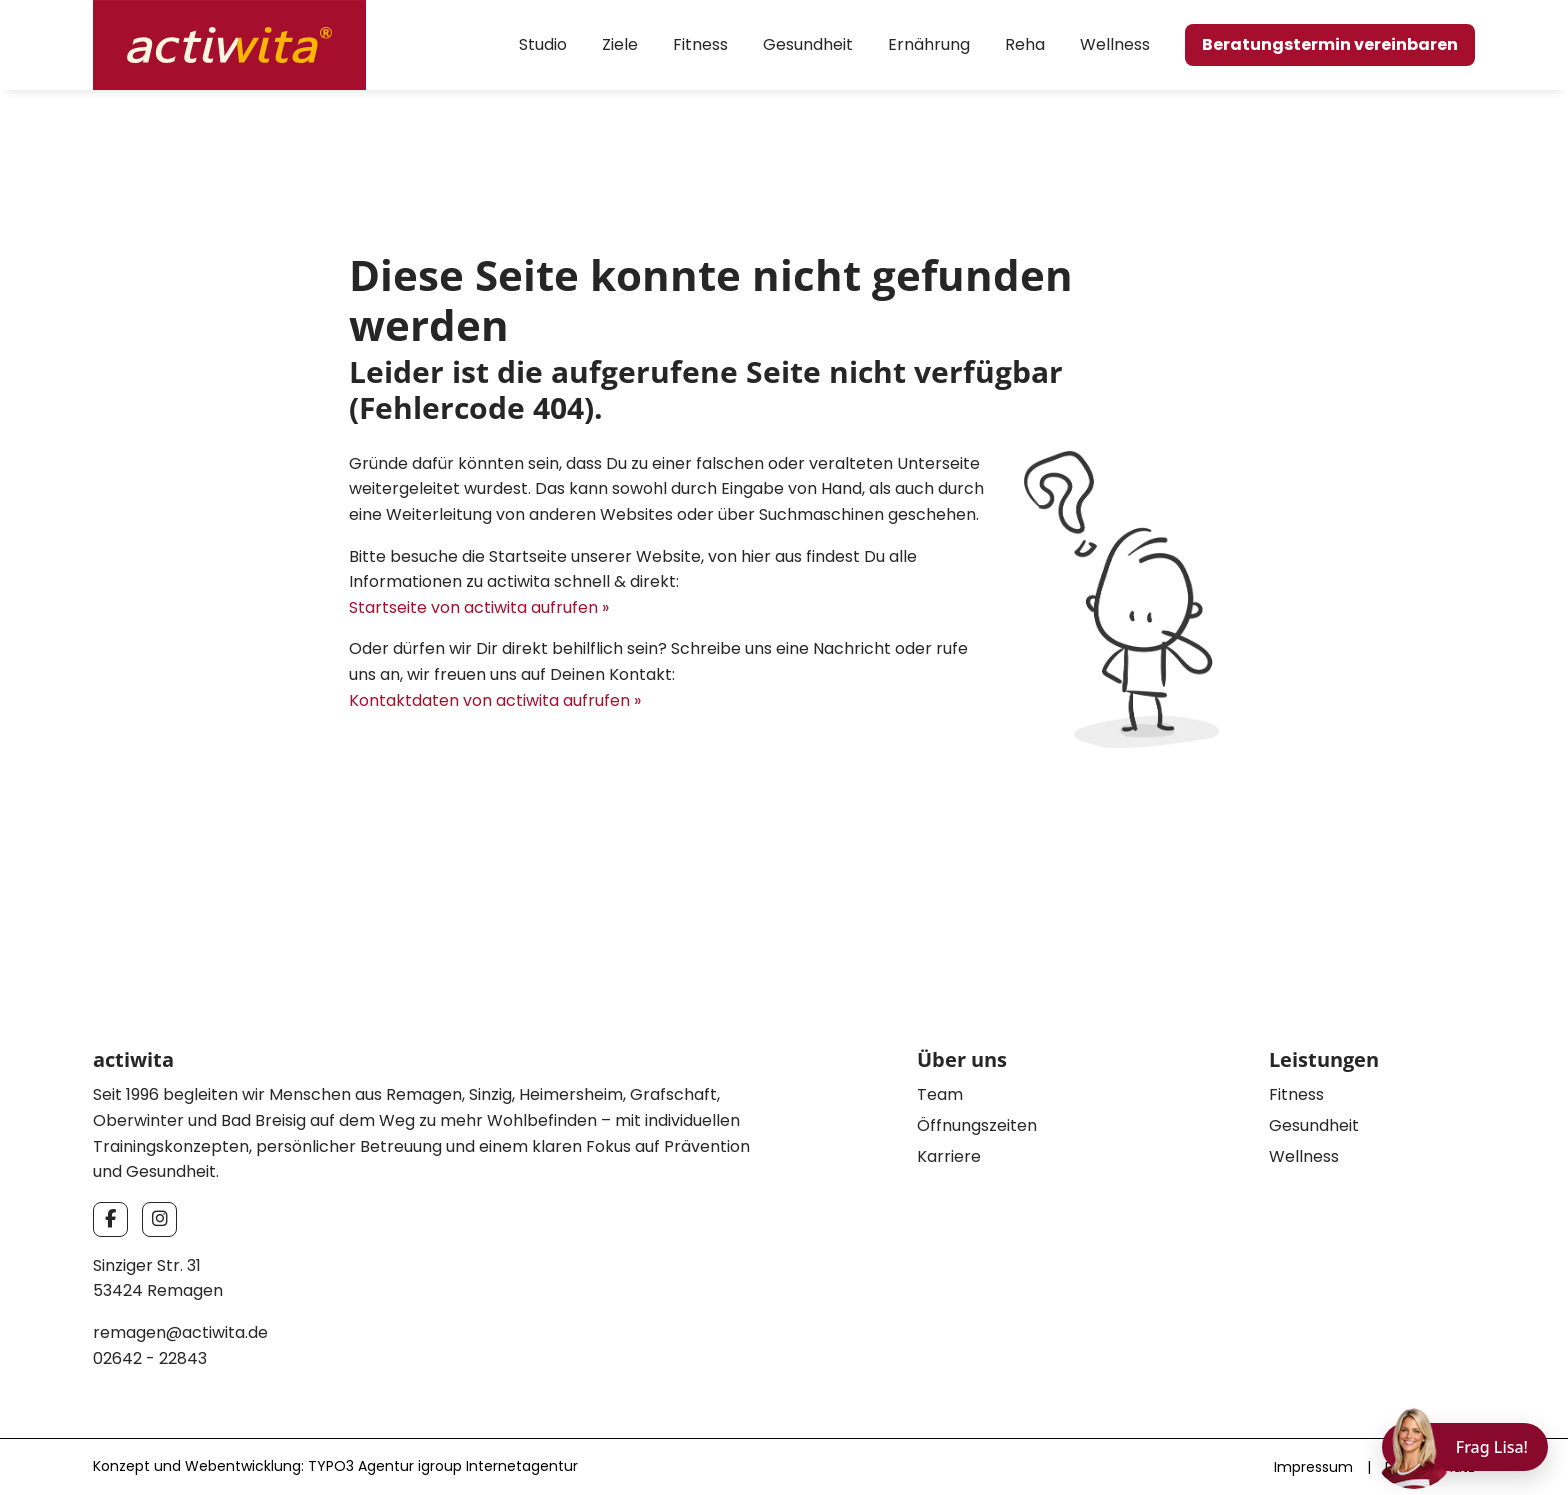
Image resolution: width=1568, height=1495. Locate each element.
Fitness (700, 44)
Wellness (1115, 44)
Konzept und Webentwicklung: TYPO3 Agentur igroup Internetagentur (335, 1466)
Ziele (620, 44)
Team (940, 1094)
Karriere (949, 1156)
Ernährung (929, 44)
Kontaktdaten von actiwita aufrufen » (495, 700)
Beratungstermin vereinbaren (1330, 44)
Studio (543, 44)
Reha (1025, 44)
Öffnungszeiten (977, 1125)
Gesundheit (808, 44)
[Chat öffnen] (1465, 1447)
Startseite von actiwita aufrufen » (479, 607)
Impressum (1313, 1467)
